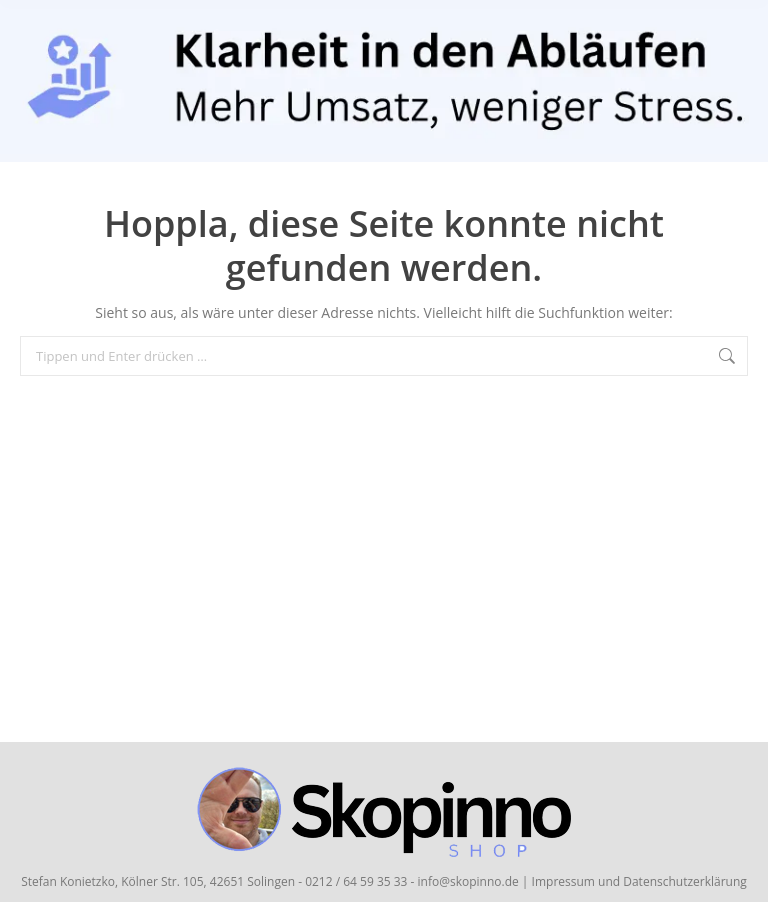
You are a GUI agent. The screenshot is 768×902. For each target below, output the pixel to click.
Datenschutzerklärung (685, 881)
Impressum (563, 881)
